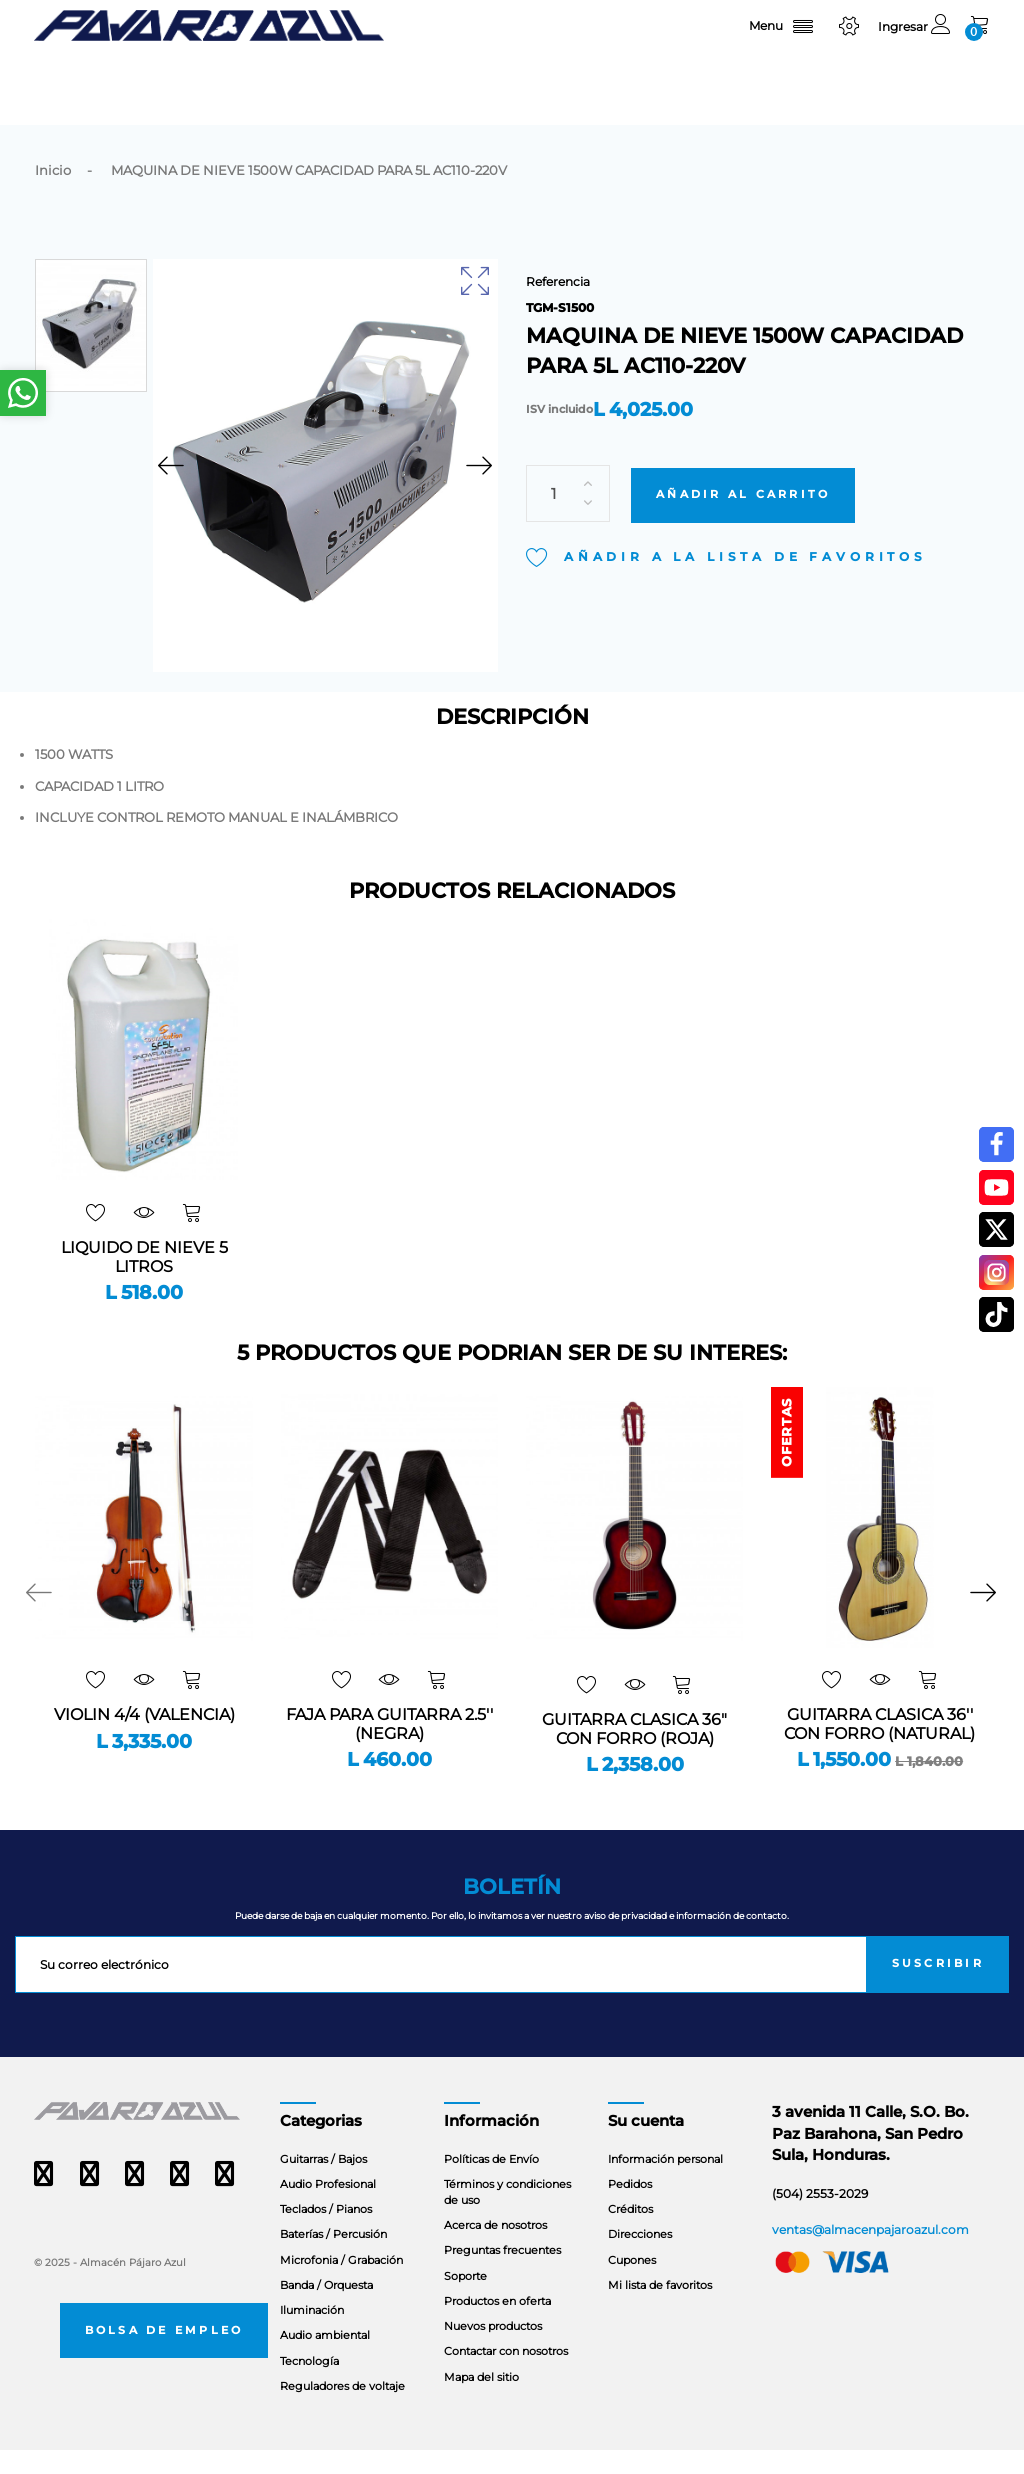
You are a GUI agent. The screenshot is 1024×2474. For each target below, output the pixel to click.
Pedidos (630, 2208)
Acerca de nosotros (495, 2250)
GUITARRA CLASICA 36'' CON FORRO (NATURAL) (879, 1749)
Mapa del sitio (481, 2401)
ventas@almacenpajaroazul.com (870, 2253)
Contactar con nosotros (506, 2376)
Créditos (630, 2234)
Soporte (465, 2300)
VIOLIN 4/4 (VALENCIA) (144, 1740)
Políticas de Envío (491, 2183)
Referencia (558, 281)
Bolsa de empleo (164, 2354)
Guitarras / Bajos (323, 2183)
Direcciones (640, 2259)
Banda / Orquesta (326, 2309)
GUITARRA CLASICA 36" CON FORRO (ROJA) (634, 1753)
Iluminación (312, 2335)
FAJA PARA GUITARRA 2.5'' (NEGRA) (389, 1749)
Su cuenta (646, 2146)
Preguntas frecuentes (502, 2275)
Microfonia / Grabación (341, 2284)
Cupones (632, 2284)
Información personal (665, 2183)
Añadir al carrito (743, 468)
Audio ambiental (325, 2360)
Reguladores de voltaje (342, 2410)
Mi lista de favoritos (660, 2309)
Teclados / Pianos (326, 2234)
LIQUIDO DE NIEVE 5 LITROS (144, 1282)
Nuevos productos (493, 2350)
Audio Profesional (328, 2208)
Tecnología (309, 2385)
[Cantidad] (568, 467)
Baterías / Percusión (333, 2259)
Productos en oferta (497, 2325)
